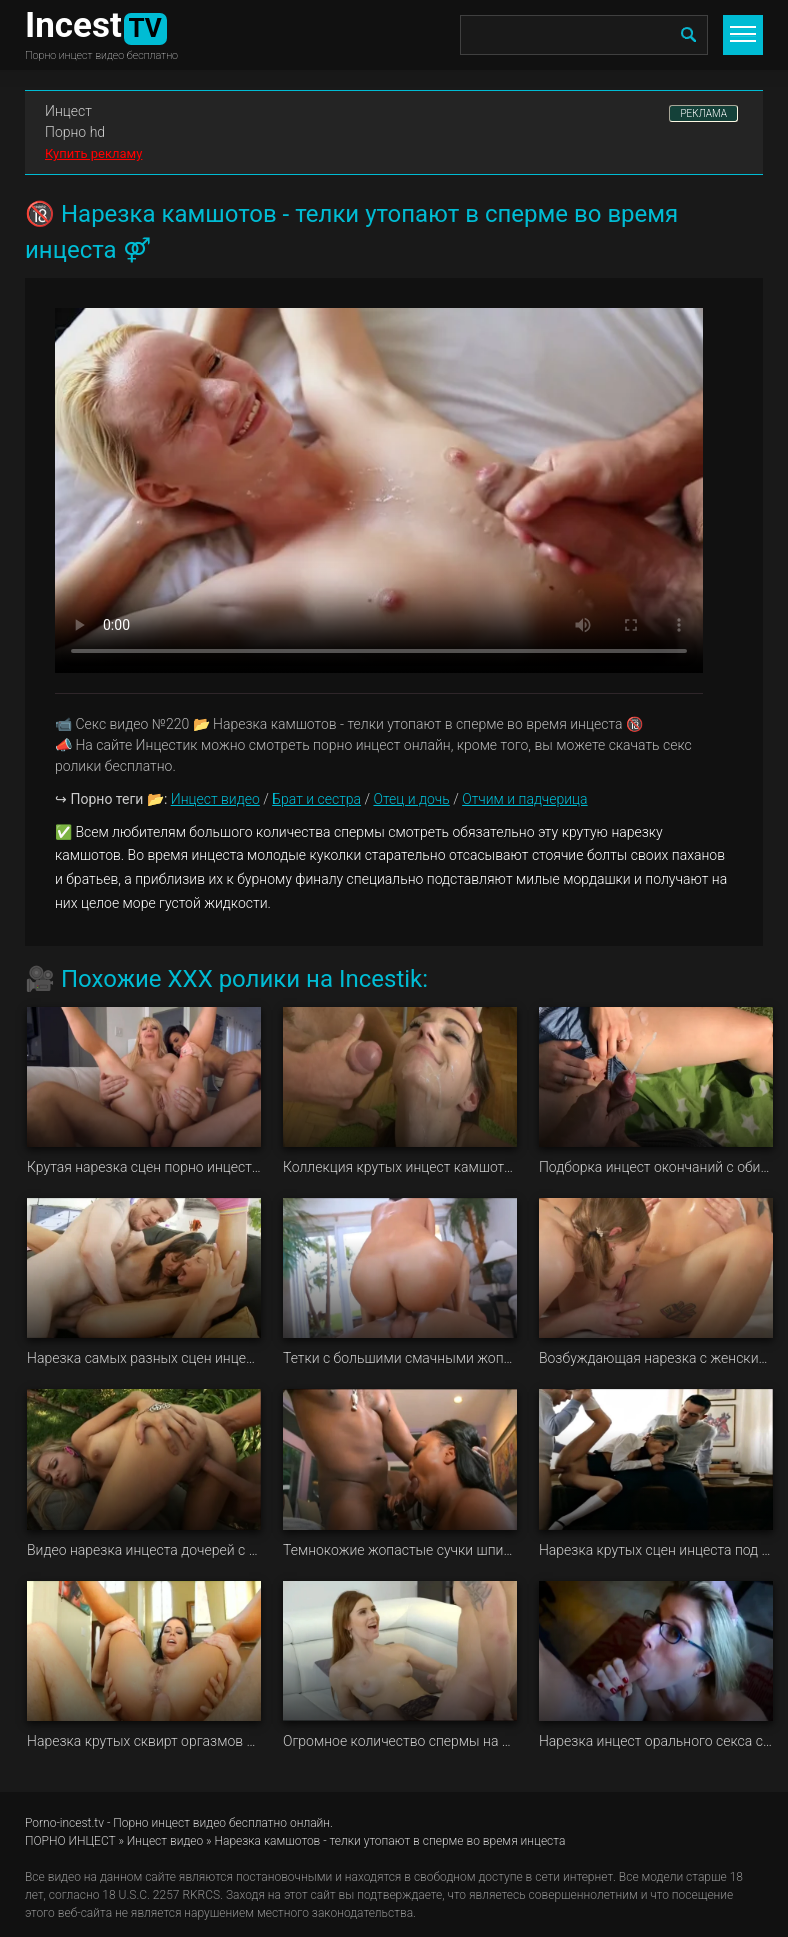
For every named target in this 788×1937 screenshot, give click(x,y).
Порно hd (75, 132)
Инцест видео (215, 799)
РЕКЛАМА (703, 113)
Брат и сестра (316, 799)
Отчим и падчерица (524, 799)
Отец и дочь (411, 799)
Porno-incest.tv (64, 1823)
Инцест (68, 111)
